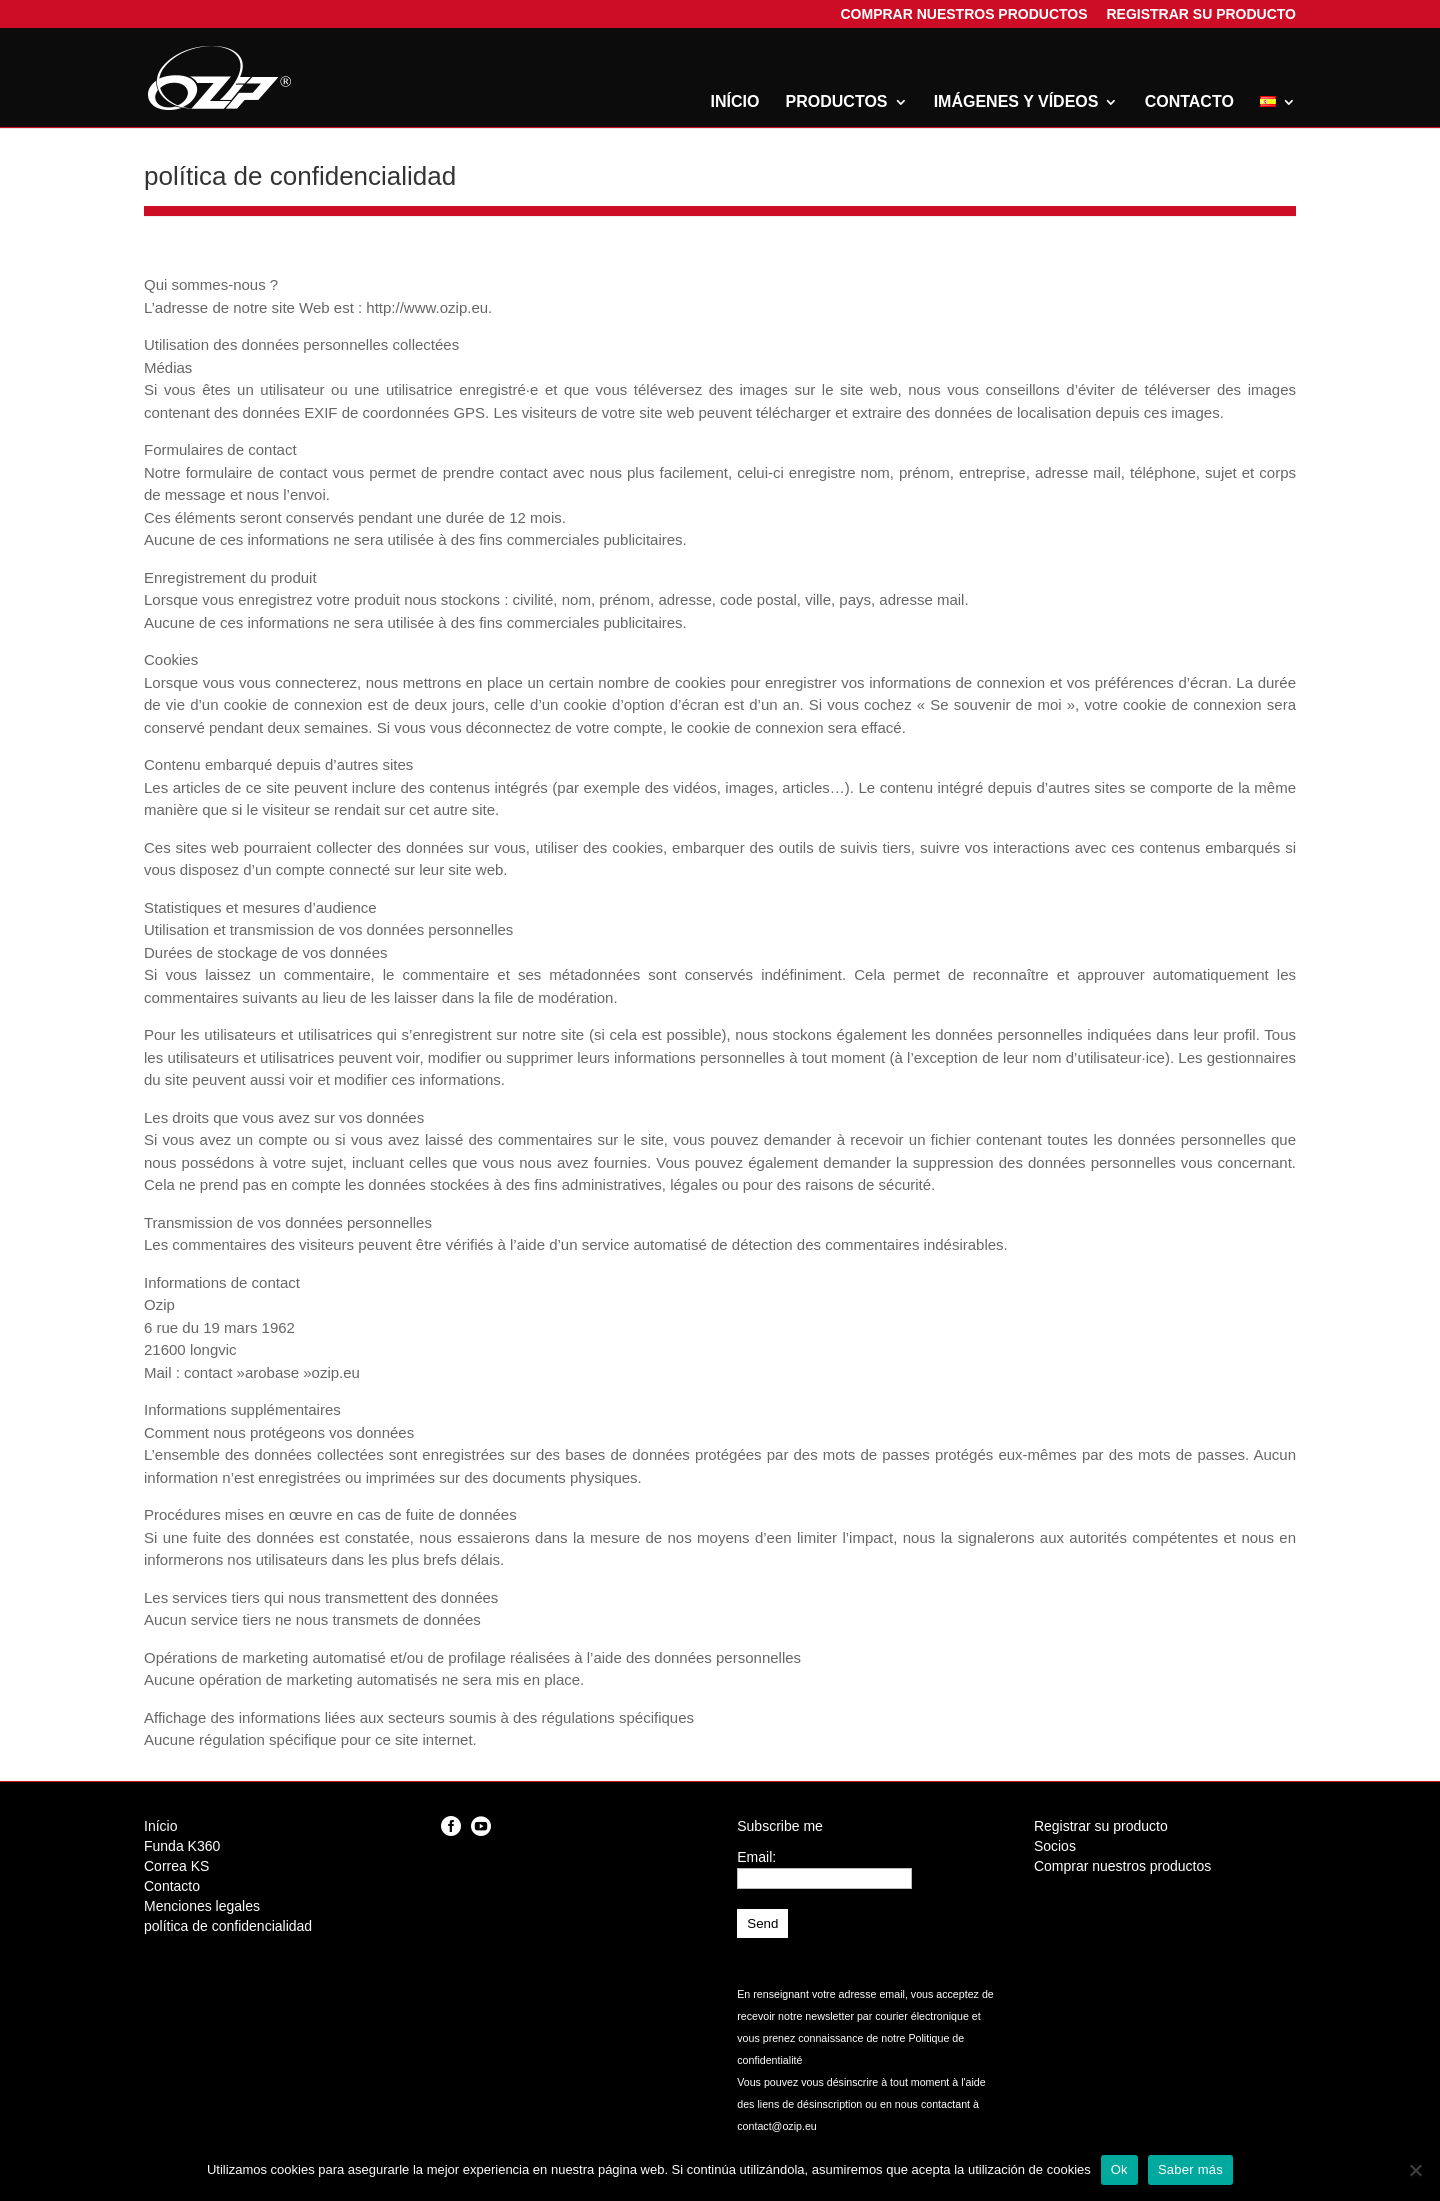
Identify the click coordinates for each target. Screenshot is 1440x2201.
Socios (1055, 1846)
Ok (1119, 2169)
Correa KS (176, 1866)
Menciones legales (202, 1906)
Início (735, 102)
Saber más (1190, 2169)
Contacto (1189, 102)
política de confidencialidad (228, 1926)
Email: (756, 1857)
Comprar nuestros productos (963, 16)
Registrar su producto (1201, 16)
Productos (837, 102)
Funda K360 (182, 1846)
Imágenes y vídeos (1016, 102)
